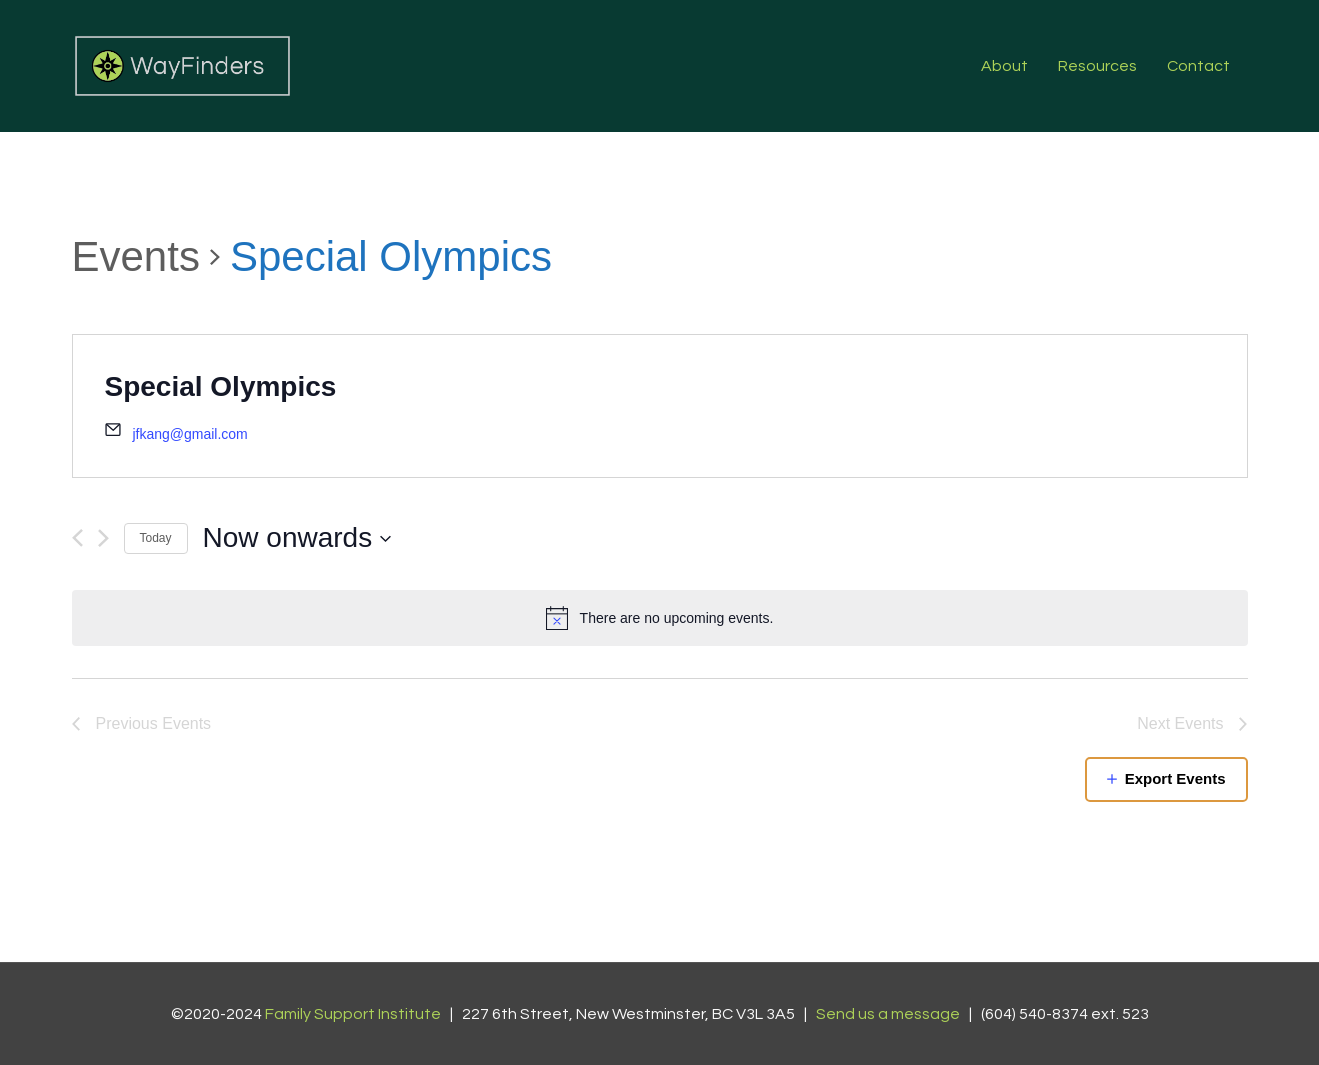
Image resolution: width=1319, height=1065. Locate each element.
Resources (1097, 66)
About (1004, 66)
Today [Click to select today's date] (156, 538)
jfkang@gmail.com (189, 434)
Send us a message (888, 1014)
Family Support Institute (353, 1014)
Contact (1198, 66)
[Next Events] (103, 538)
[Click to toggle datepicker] (298, 538)
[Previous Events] (77, 538)
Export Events (1175, 778)
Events (136, 256)
